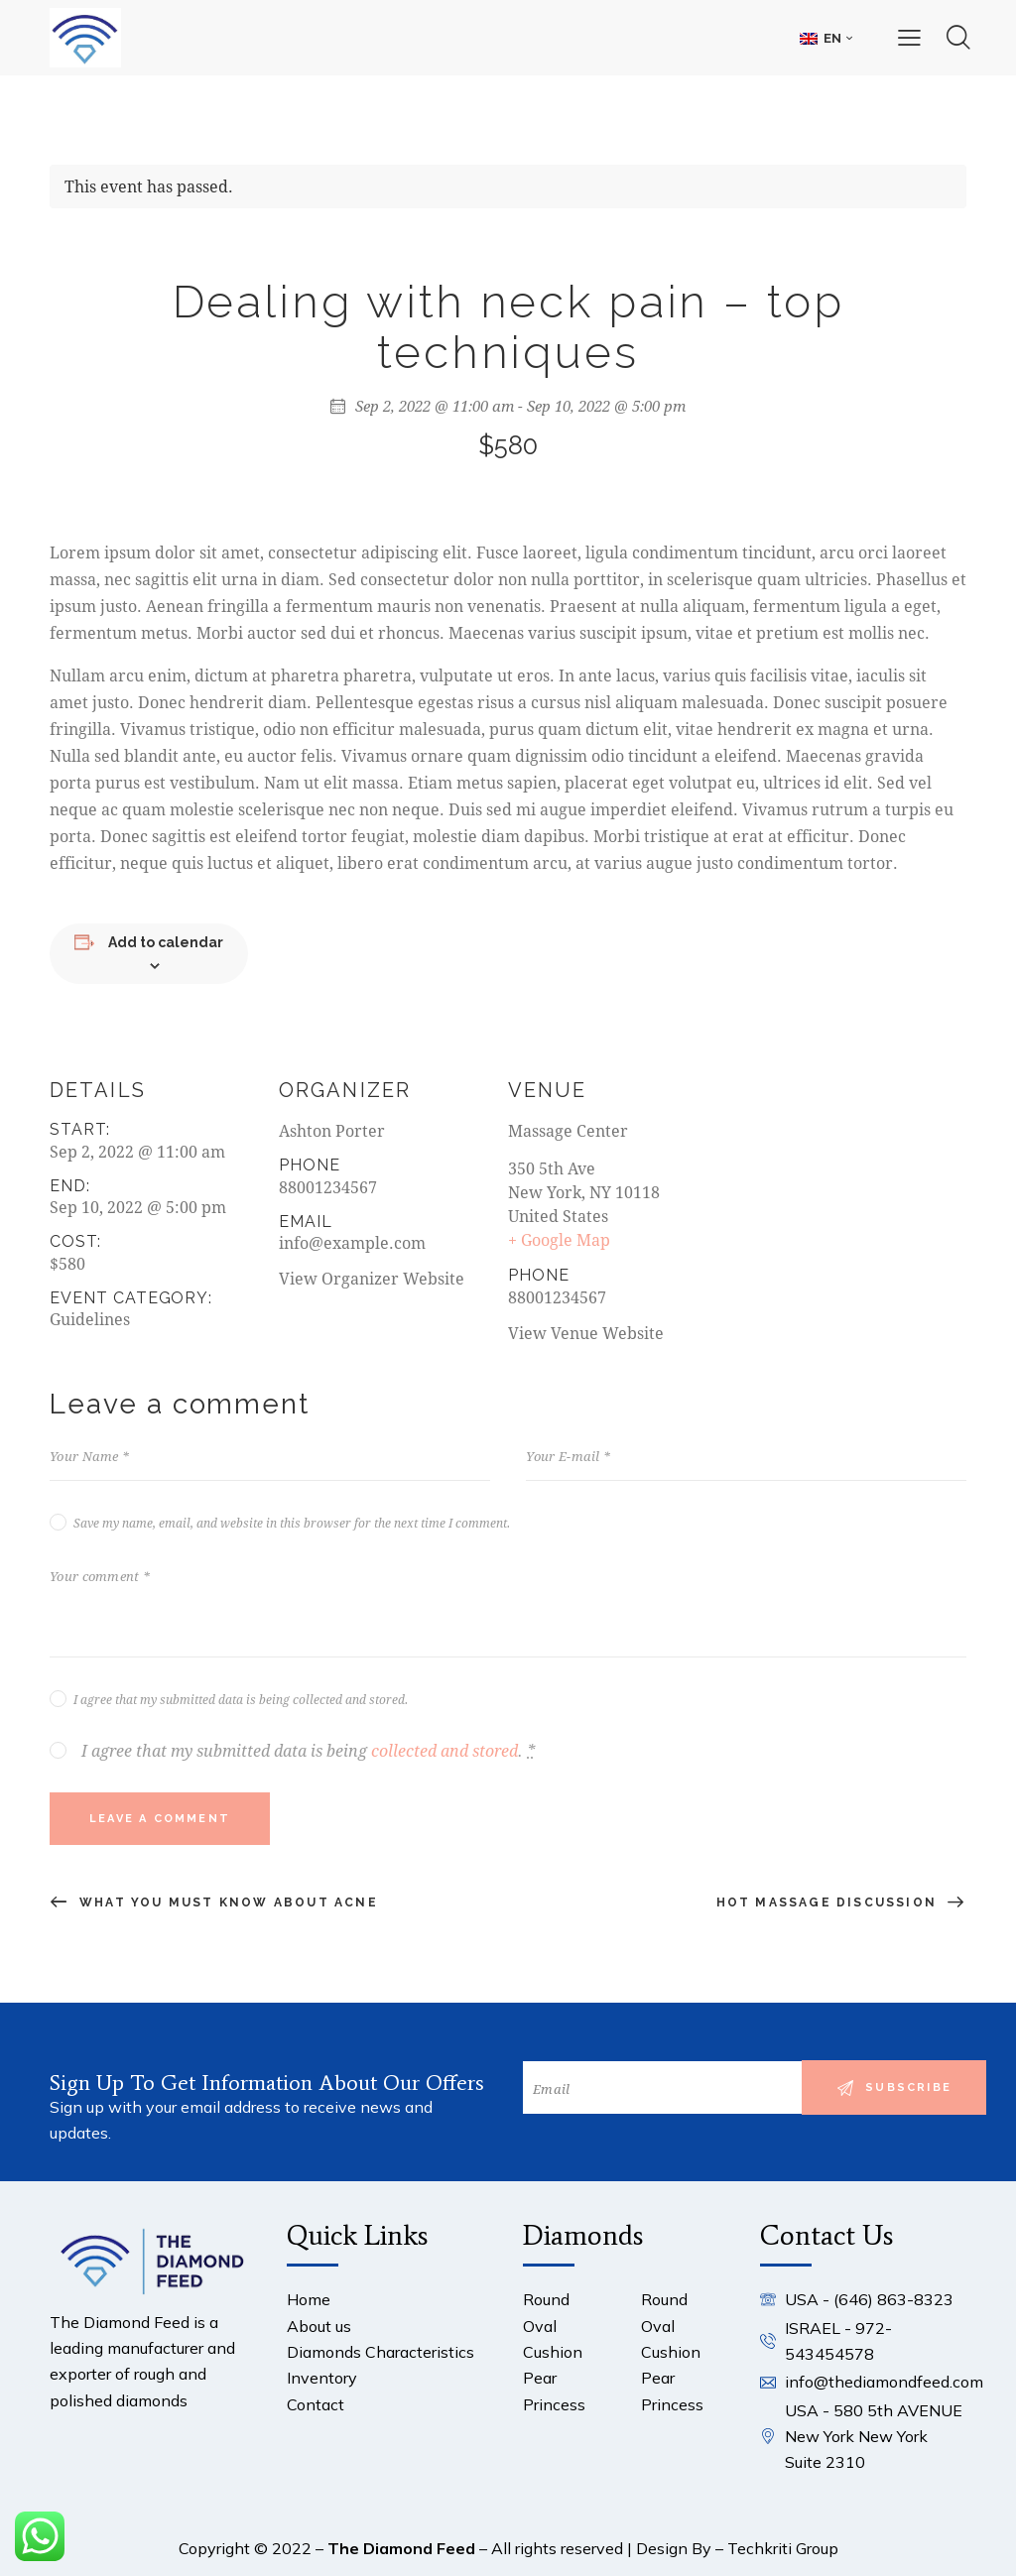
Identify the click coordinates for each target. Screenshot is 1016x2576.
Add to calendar (165, 942)
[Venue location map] (837, 1188)
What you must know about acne (226, 1902)
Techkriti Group (782, 2548)
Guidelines (90, 1318)
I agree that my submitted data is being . (308, 1751)
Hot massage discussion (829, 1902)
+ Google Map (559, 1239)
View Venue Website (586, 1332)
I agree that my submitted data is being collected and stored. (240, 1699)
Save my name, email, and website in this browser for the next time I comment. (291, 1523)
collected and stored (444, 1751)
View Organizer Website (371, 1278)
